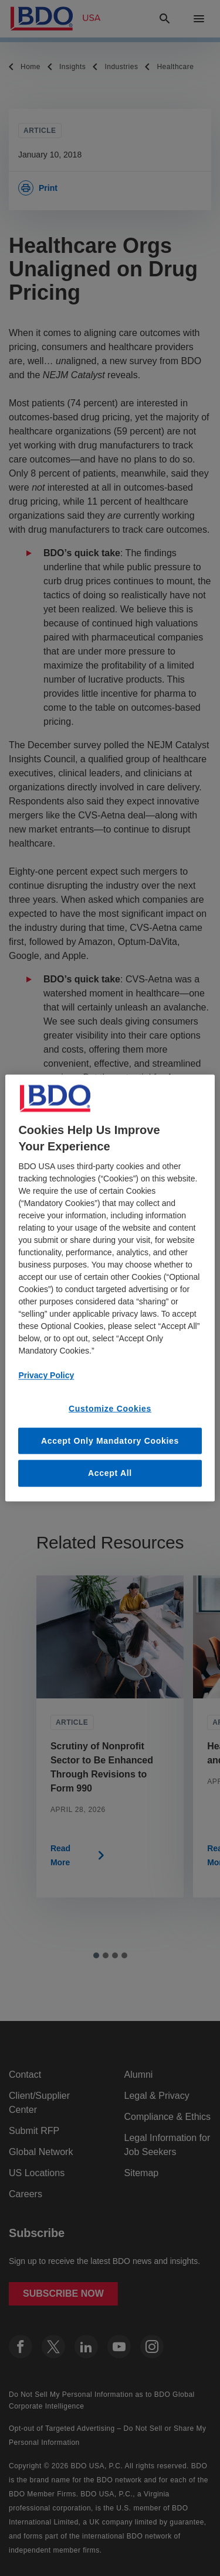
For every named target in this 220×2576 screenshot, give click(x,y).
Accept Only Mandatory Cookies (110, 1440)
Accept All (110, 1473)
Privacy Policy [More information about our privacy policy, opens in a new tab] (46, 1375)
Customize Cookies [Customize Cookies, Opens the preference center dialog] (110, 1408)
